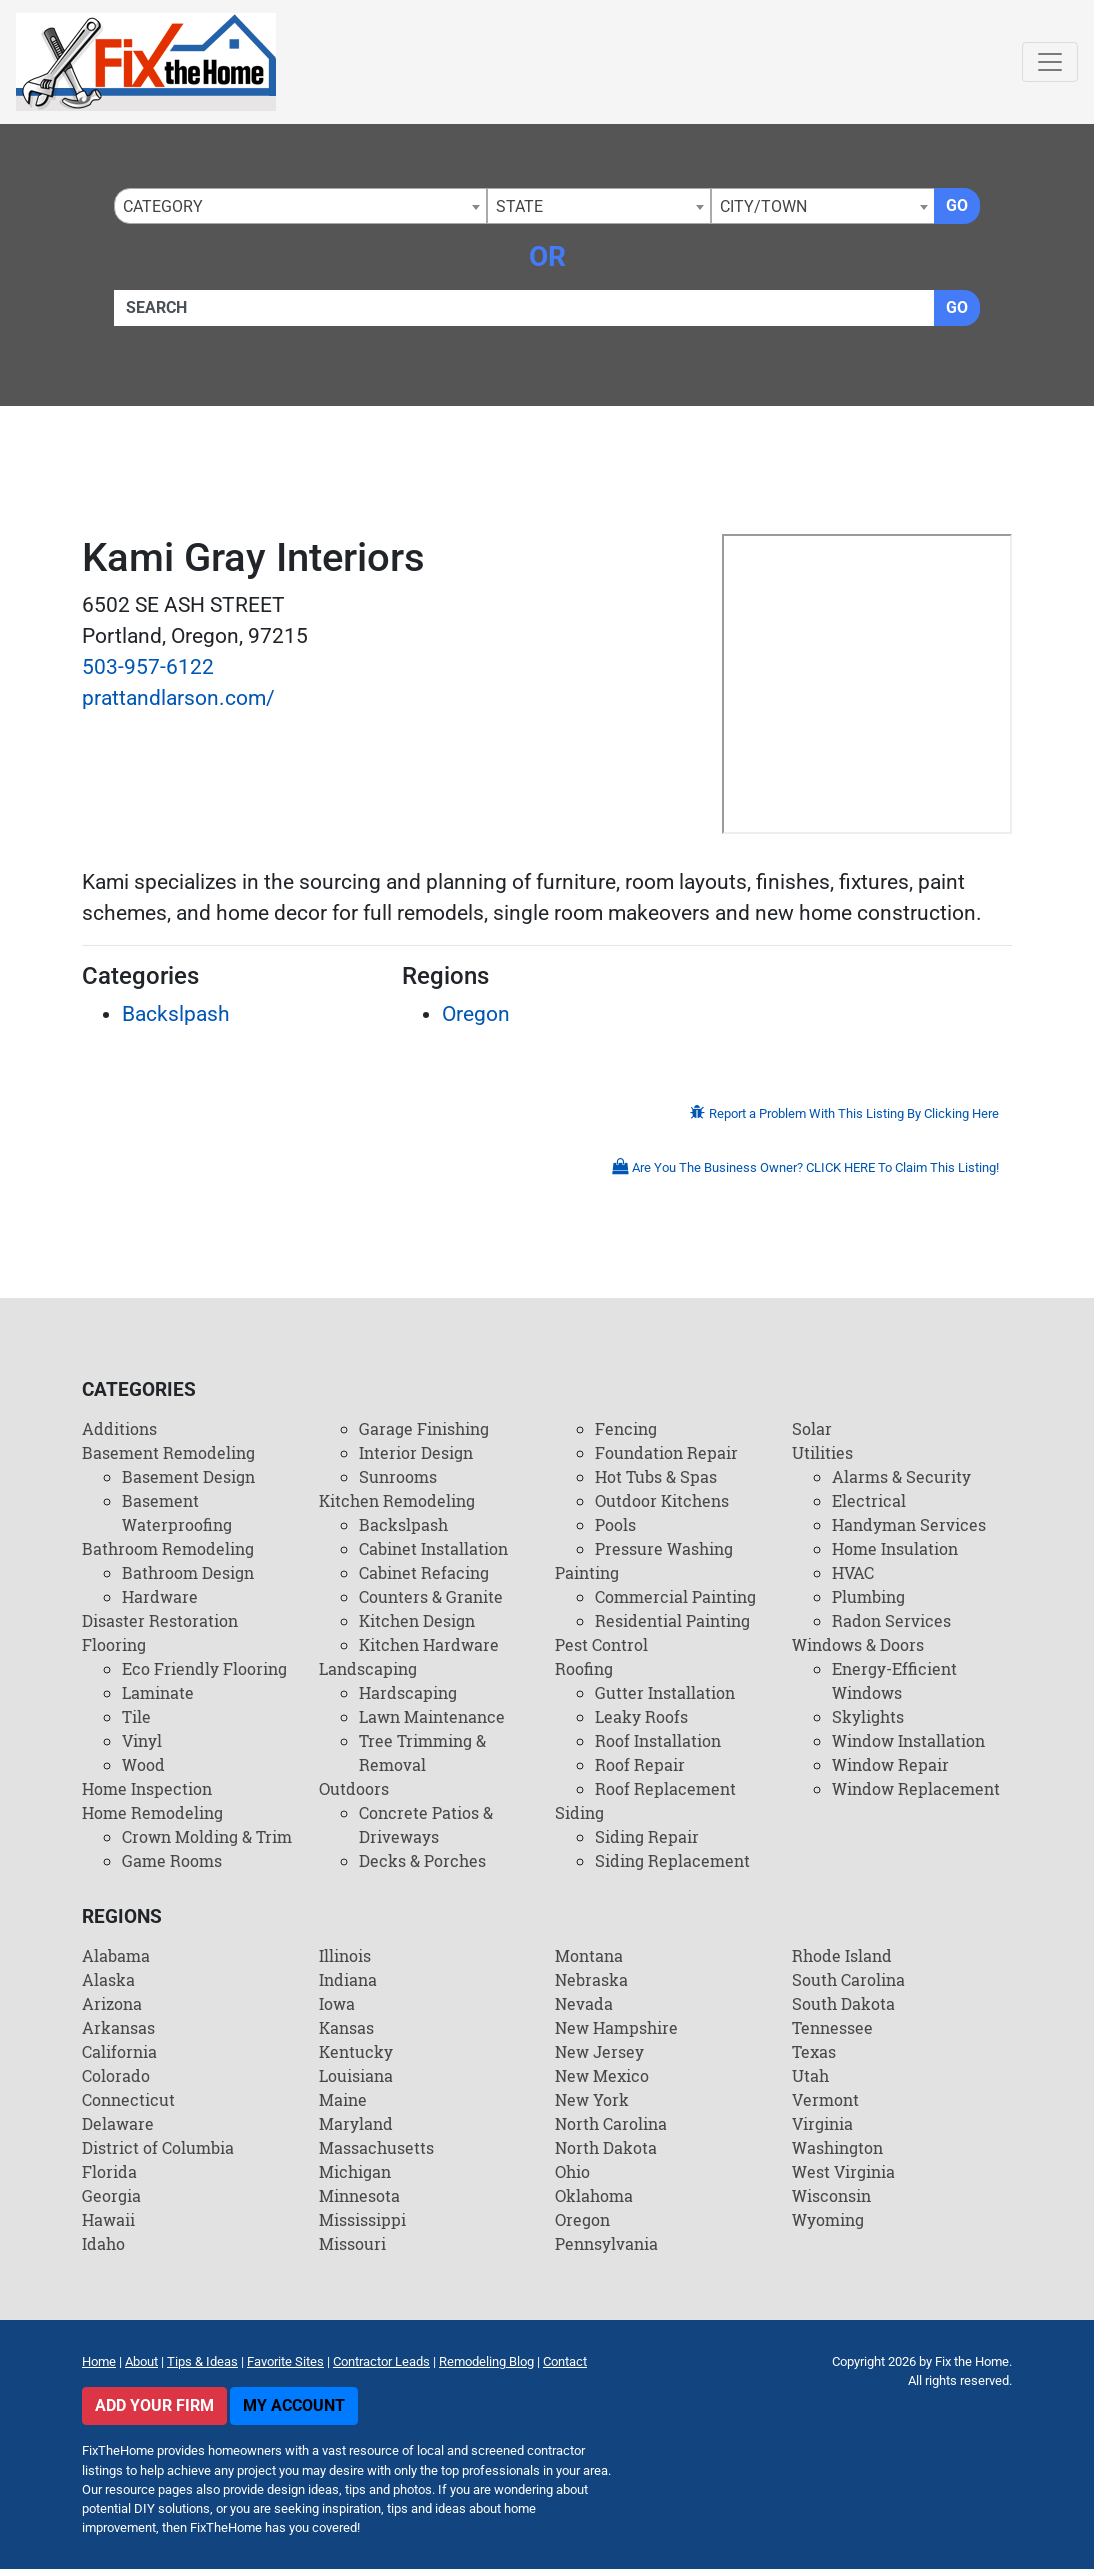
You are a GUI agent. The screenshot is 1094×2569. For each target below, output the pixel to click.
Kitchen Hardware (429, 1644)
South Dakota (843, 2003)
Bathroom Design (188, 1572)
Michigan (355, 2171)
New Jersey (599, 2051)
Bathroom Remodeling (168, 1548)
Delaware (118, 2123)
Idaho (103, 2243)
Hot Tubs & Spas (656, 1476)
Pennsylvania (606, 2243)
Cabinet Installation (433, 1548)
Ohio (572, 2171)
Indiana (348, 1979)
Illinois (345, 1955)
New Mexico (602, 2075)
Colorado (116, 2075)
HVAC (853, 1572)
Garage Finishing (424, 1428)
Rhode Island (842, 1955)
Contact (565, 2361)
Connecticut (128, 2099)
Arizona (112, 2003)
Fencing (626, 1428)
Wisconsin (831, 2195)
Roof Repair (640, 1764)
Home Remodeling (152, 1812)
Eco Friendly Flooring (204, 1668)
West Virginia (843, 2171)
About (141, 2361)
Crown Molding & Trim (207, 1836)
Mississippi (362, 2219)
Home (99, 2361)
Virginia (822, 2123)
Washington (837, 2147)
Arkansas (118, 2027)
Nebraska (591, 1979)
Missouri (352, 2243)
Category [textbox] (163, 206)
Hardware (160, 1596)
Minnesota (359, 2195)
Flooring (114, 1644)
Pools (615, 1524)
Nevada (584, 2003)
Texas (814, 2051)
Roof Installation (658, 1740)
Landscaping (368, 1668)
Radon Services (891, 1620)
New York (592, 2099)
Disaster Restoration (160, 1620)
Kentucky (356, 2051)
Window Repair (890, 1764)
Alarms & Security (901, 1476)
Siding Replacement (672, 1860)
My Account (294, 2405)
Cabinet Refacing (424, 1572)
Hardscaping (408, 1692)
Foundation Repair (666, 1452)
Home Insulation (895, 1548)
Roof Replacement (665, 1788)
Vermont (825, 2099)
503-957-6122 (148, 667)
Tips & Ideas (202, 2361)
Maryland (356, 2123)
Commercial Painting (675, 1596)
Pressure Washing (664, 1548)
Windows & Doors (858, 1644)
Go (957, 205)
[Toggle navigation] (1050, 62)
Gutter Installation (665, 1692)
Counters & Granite (431, 1596)
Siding (579, 1812)
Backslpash (176, 1014)
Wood (143, 1764)
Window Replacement (916, 1788)
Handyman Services (909, 1524)
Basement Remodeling (168, 1452)
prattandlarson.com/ (178, 698)
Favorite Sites (285, 2361)
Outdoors (354, 1788)
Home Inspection (147, 1788)
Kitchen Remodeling (397, 1500)
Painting (587, 1572)
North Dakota (606, 2147)
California (119, 2051)
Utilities (822, 1452)
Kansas (346, 2027)
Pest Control (601, 1644)
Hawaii (108, 2219)
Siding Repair (647, 1836)
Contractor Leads (381, 2361)
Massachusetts (376, 2147)
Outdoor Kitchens (662, 1500)
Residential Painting (672, 1620)
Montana (589, 1955)
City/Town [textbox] (763, 206)
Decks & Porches (422, 1860)
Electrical (869, 1500)
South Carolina (848, 1979)
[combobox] (300, 206)
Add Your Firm (154, 2405)
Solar (812, 1428)
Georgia (111, 2195)
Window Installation (908, 1740)
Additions (119, 1428)
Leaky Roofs (641, 1716)
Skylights (868, 1716)
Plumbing (868, 1596)
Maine (343, 2099)
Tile (136, 1716)
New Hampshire (616, 2027)
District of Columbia (158, 2147)
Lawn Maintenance (432, 1716)
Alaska (108, 1979)
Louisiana (356, 2075)
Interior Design (416, 1452)
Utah (810, 2075)
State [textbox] (519, 206)
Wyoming (828, 2219)
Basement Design (188, 1476)
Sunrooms (398, 1476)
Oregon (476, 1014)
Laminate (158, 1692)
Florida (109, 2171)
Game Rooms (172, 1860)
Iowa (337, 2003)
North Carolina (611, 2123)
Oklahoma (594, 2195)
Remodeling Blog (486, 2361)
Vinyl (142, 1740)
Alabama (116, 1955)
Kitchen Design (417, 1620)
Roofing (584, 1668)
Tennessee (832, 2027)
